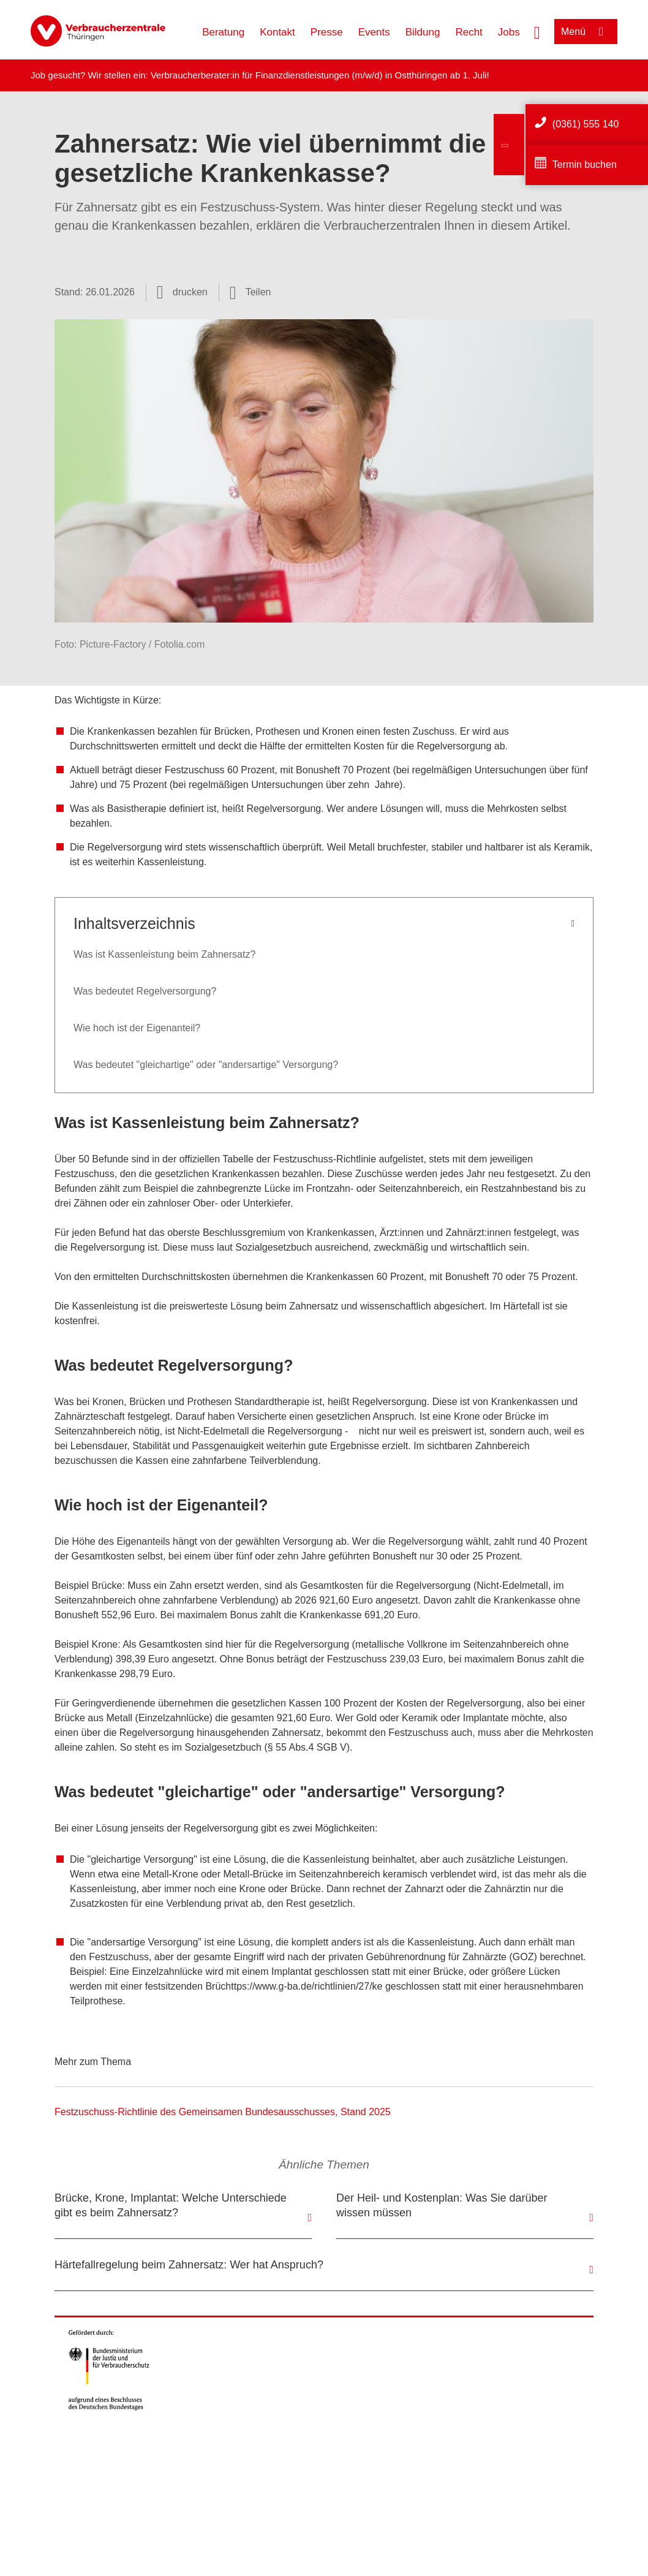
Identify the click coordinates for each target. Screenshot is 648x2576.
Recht (468, 32)
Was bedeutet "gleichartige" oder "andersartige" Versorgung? (205, 1064)
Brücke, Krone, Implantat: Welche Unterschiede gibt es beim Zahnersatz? (171, 2205)
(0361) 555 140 (585, 124)
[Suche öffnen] (537, 31)
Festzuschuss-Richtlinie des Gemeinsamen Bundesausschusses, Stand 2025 (223, 2112)
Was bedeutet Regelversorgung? (144, 991)
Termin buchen (584, 164)
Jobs (509, 32)
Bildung (422, 32)
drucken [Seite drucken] (190, 292)
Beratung (223, 32)
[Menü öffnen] (585, 31)
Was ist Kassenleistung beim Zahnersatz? (164, 954)
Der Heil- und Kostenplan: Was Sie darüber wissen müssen (442, 2205)
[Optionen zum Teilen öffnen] (250, 292)
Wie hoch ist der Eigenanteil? (136, 1028)
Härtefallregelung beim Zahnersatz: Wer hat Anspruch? (189, 2265)
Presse (327, 32)
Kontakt (277, 32)
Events (374, 32)
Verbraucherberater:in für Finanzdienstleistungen (250, 75)
